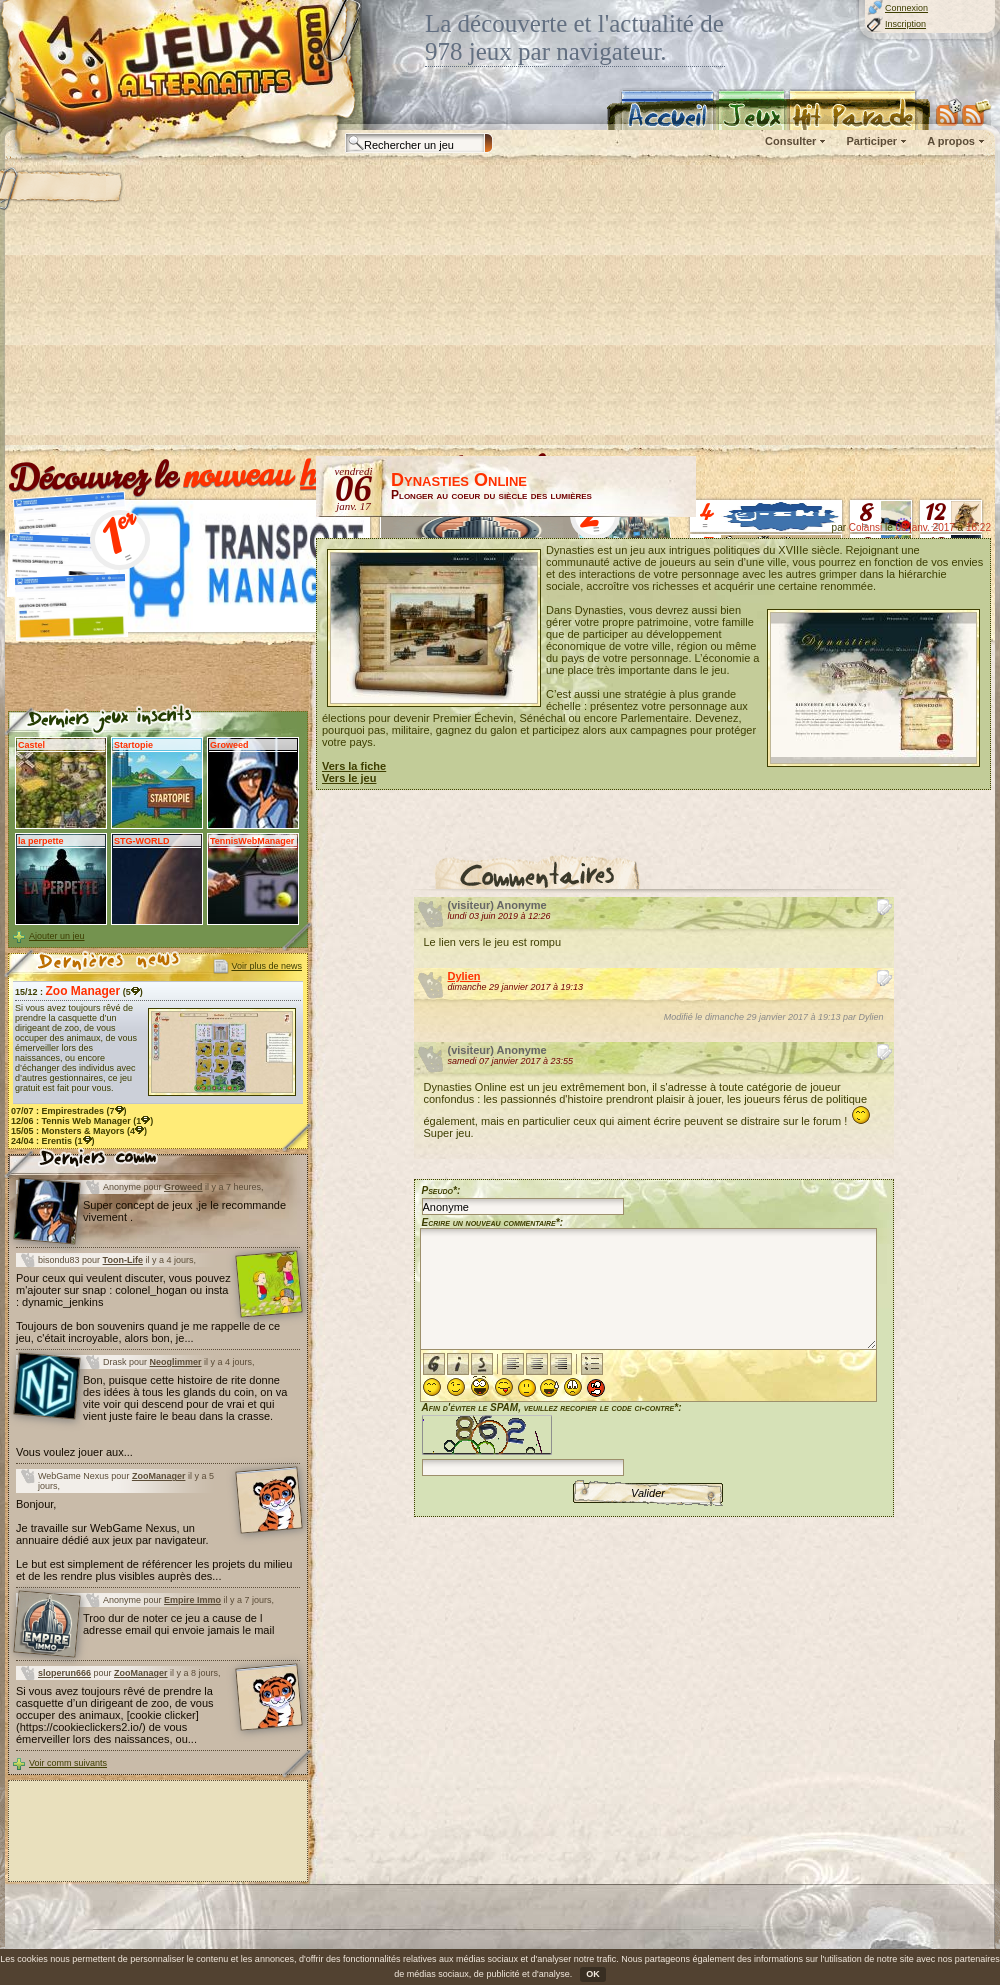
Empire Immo (192, 1600)
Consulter (790, 141)
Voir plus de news (266, 966)
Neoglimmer (176, 1362)
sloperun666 (64, 1673)
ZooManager (159, 1476)
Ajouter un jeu (57, 936)
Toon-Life (123, 1260)
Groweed (183, 1187)
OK (593, 1974)
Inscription (905, 24)
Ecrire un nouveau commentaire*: (493, 1222)
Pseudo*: (441, 1190)
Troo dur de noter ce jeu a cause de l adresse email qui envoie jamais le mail (178, 1624)
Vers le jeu (349, 778)
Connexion (906, 8)
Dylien (464, 976)
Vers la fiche (354, 766)
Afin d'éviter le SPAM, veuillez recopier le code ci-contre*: (552, 1437)
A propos (951, 141)
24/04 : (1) (53, 1141)
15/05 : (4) (79, 1131)
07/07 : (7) (69, 1111)
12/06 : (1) (82, 1121)
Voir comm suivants (68, 1763)
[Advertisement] (451, 305)
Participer (871, 141)
